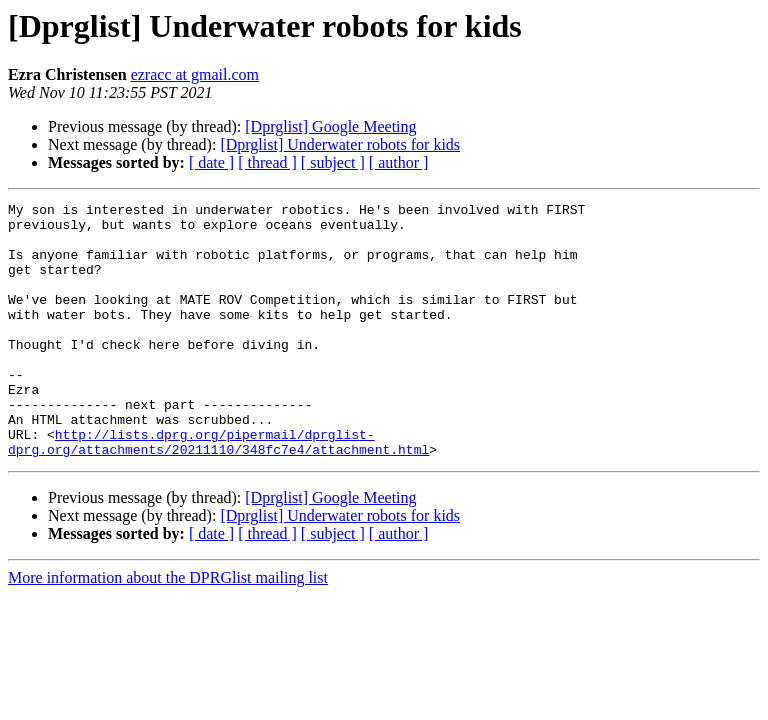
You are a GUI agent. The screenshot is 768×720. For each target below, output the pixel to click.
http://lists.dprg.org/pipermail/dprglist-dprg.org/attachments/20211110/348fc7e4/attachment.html (218, 491)
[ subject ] (333, 162)
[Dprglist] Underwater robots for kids (340, 144)
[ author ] (399, 162)
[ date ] (211, 162)
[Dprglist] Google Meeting (330, 126)
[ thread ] (267, 162)
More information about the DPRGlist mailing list (168, 628)
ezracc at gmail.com (195, 74)
